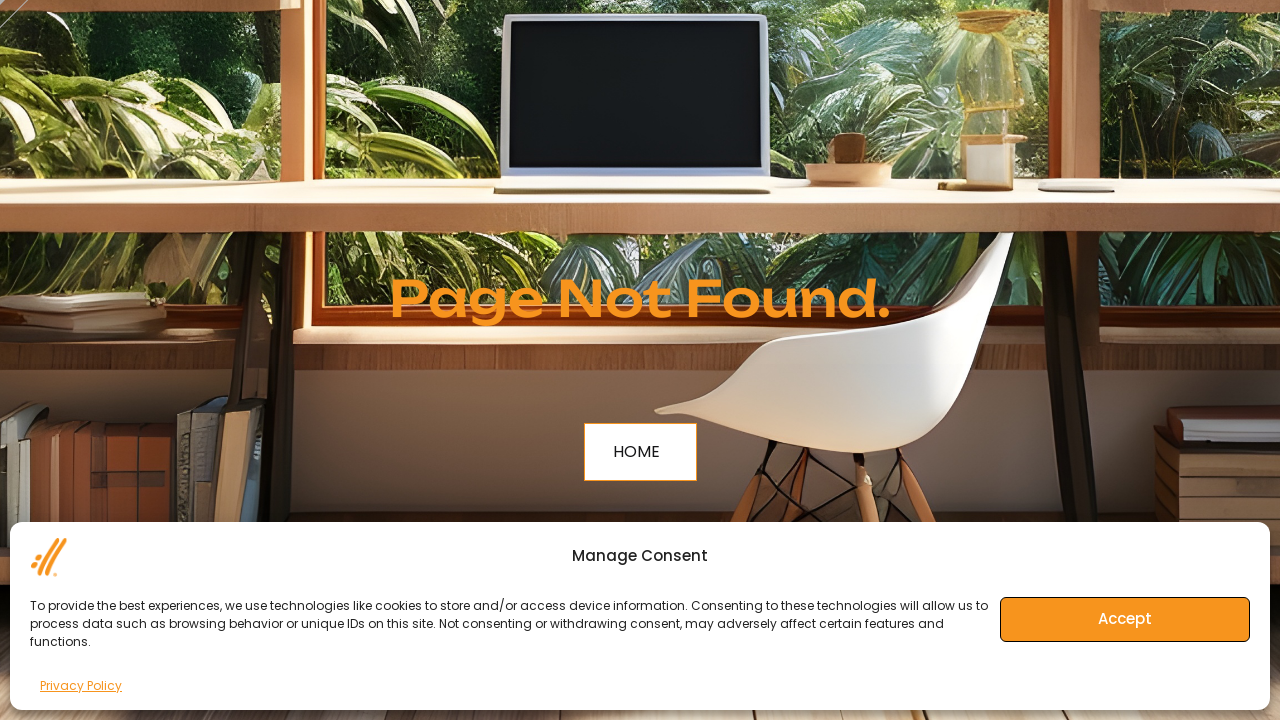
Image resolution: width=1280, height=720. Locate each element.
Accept (1125, 618)
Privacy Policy (81, 685)
